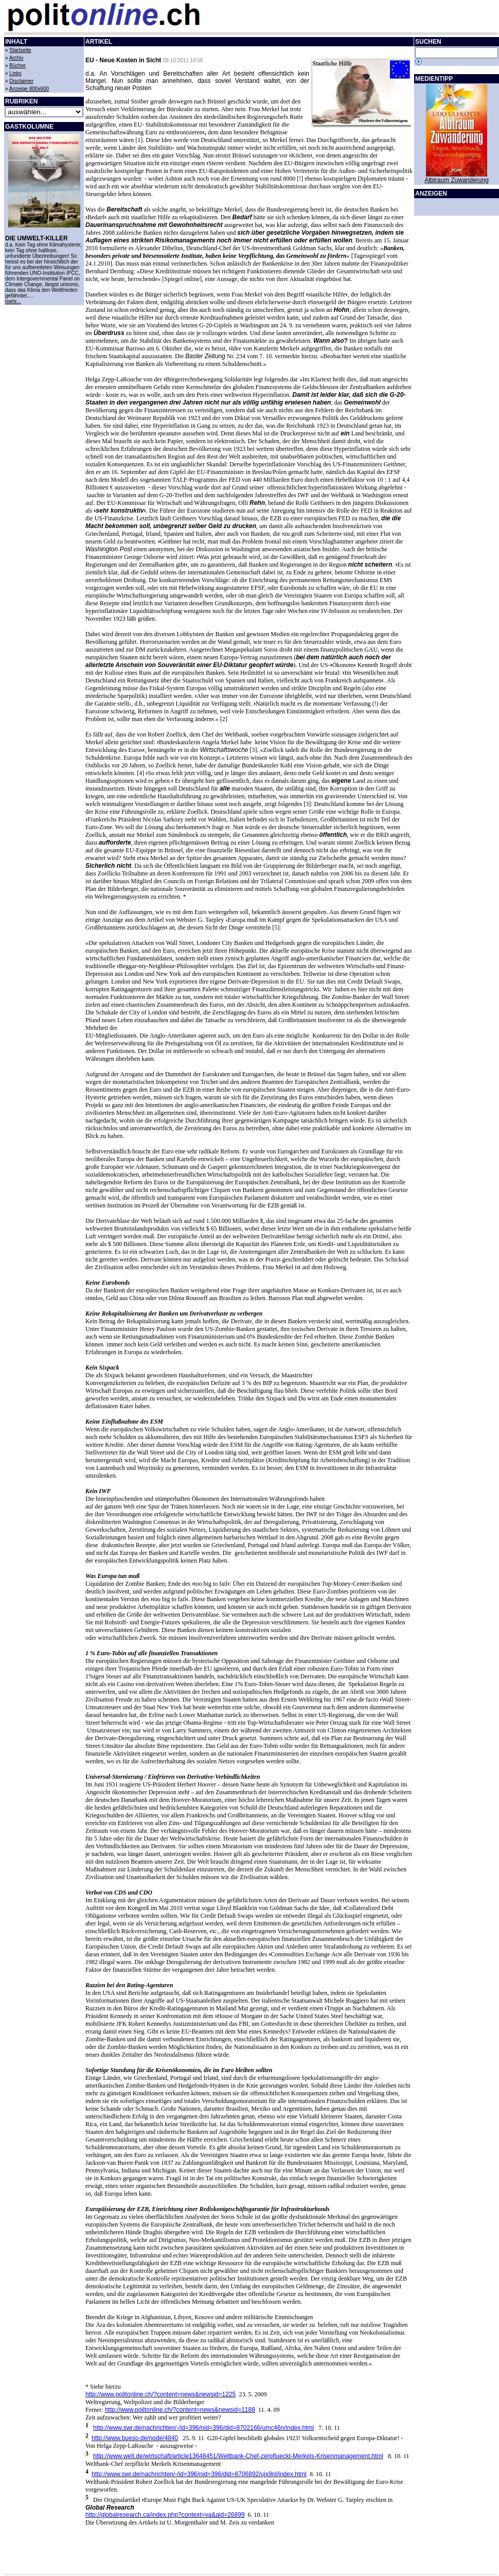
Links (15, 73)
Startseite (20, 50)
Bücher (17, 65)
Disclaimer (21, 81)
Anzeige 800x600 (29, 89)
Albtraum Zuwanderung (456, 180)
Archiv (16, 58)
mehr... (13, 301)
